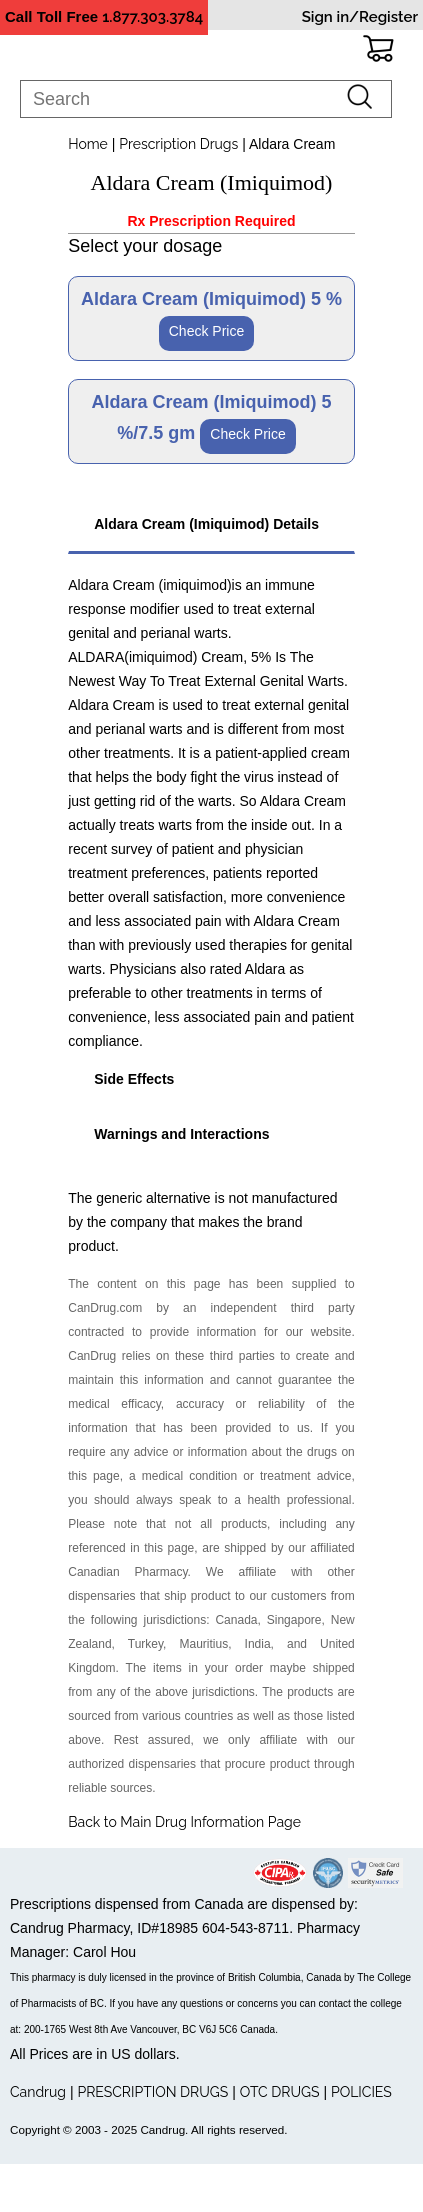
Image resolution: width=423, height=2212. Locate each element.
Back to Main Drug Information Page (184, 1822)
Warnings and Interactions (181, 1134)
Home (88, 144)
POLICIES (361, 2092)
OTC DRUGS (280, 2092)
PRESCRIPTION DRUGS (152, 2092)
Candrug (38, 2092)
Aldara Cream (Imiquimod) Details (206, 524)
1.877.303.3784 (152, 17)
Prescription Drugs (178, 144)
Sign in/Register (360, 17)
